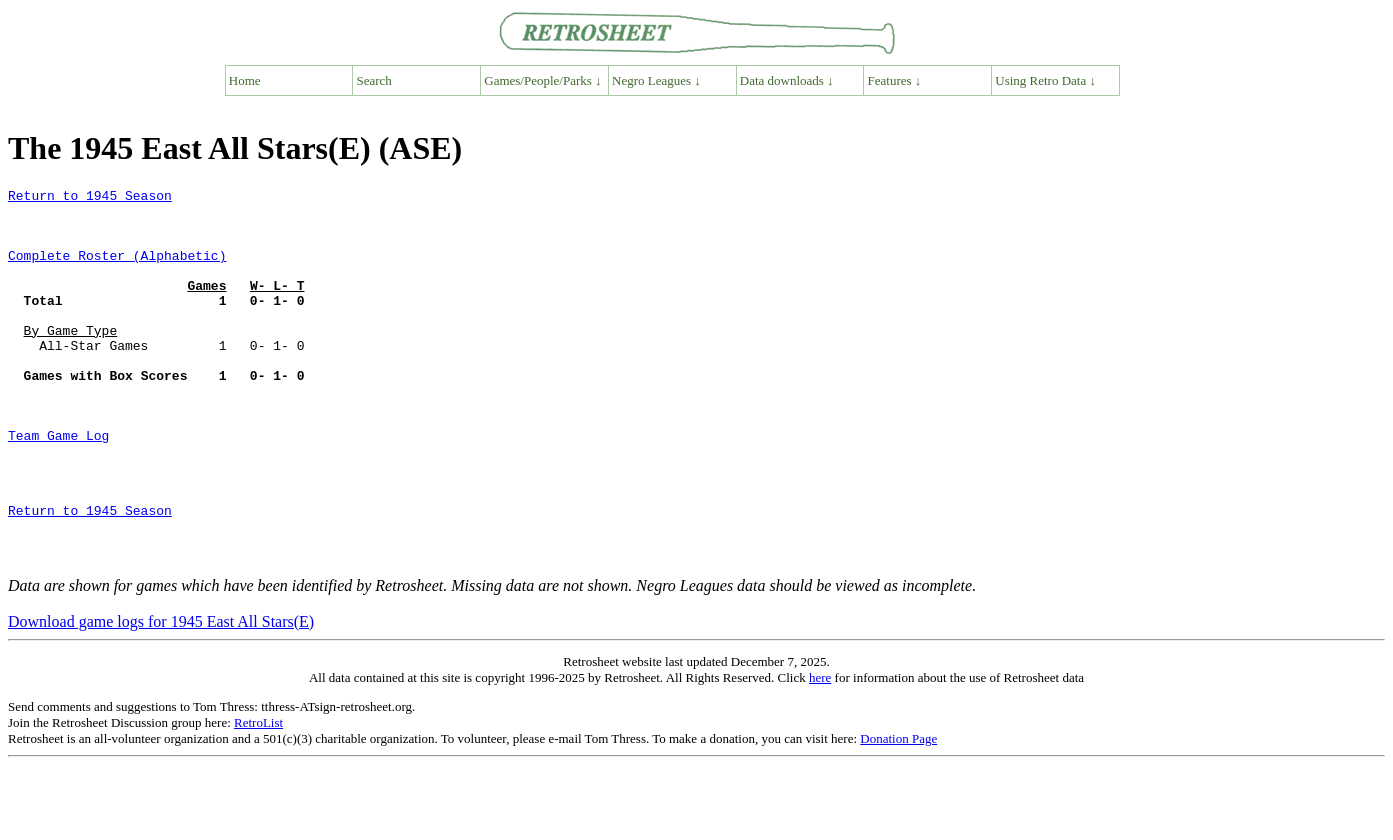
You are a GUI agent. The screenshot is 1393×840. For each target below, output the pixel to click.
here (820, 752)
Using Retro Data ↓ (1045, 80)
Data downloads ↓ (787, 80)
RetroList (258, 797)
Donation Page (898, 813)
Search (374, 80)
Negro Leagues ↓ (656, 80)
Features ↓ (895, 80)
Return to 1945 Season (90, 198)
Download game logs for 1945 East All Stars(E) (161, 696)
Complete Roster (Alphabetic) (117, 270)
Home (245, 80)
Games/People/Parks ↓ (542, 80)
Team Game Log (58, 486)
